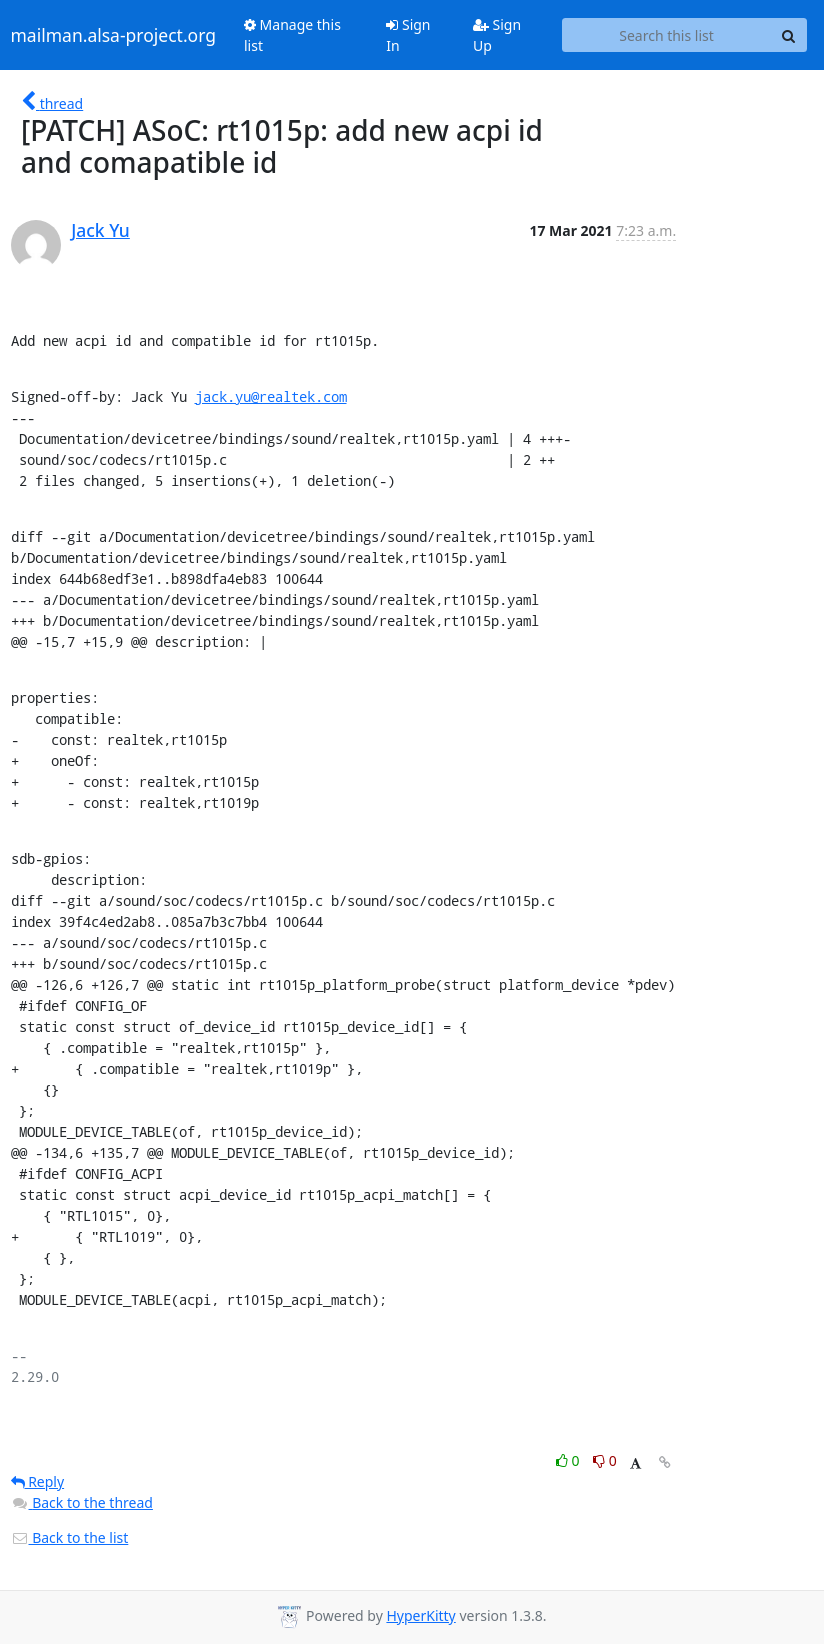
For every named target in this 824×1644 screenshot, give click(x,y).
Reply (38, 1481)
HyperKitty (420, 1615)
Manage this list (292, 35)
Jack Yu (100, 230)
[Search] (789, 35)
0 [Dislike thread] (605, 1460)
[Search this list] (667, 35)
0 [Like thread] (569, 1460)
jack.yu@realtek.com (271, 396)
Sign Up (497, 35)
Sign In (408, 35)
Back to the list (70, 1537)
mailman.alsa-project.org (113, 35)
